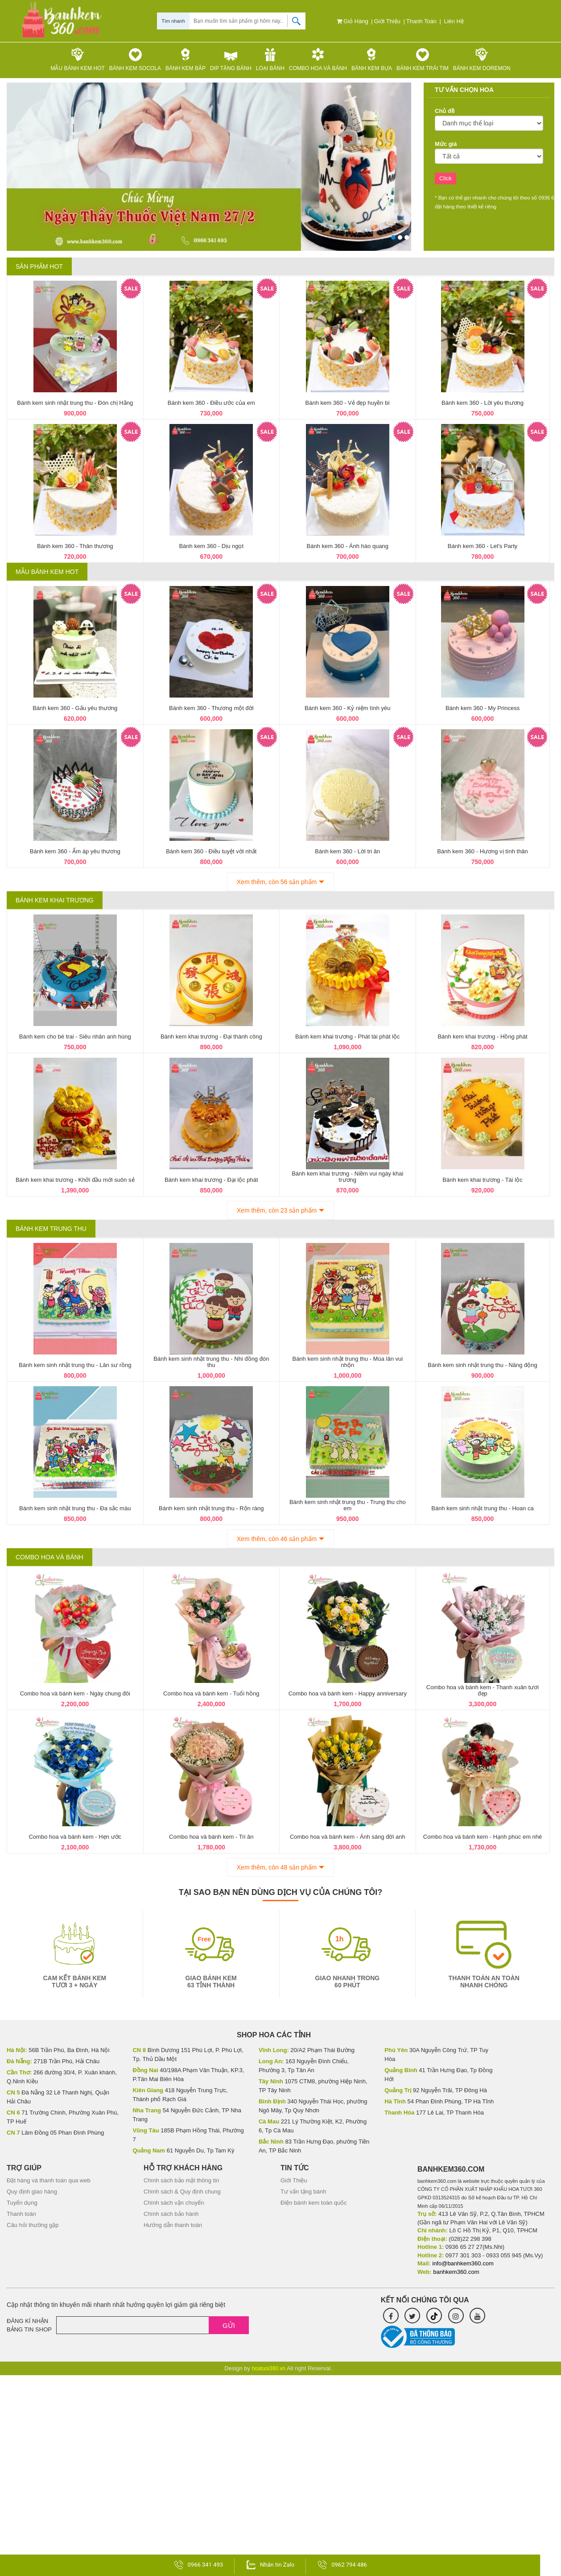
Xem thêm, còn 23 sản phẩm (277, 1210)
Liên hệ (455, 21)
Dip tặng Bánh (231, 59)
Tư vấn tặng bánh (303, 2191)
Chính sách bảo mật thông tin (181, 2180)
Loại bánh (270, 59)
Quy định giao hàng (32, 2191)
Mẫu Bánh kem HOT (78, 59)
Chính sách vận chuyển (174, 2202)
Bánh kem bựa (371, 59)
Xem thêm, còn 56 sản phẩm (277, 881)
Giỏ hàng (352, 21)
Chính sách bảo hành (171, 2213)
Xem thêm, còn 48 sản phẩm (277, 1867)
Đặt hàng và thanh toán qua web (49, 2180)
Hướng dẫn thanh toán (173, 2225)
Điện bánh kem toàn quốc (313, 2202)
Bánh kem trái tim (422, 59)
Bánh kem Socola (135, 59)
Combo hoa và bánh (318, 59)
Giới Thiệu (387, 21)
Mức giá (446, 144)
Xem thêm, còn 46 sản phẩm (277, 1538)
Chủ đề (444, 111)
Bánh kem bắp (185, 59)
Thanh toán (422, 21)
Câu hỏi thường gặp (33, 2225)
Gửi (229, 2325)
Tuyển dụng (22, 2202)
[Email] (152, 2325)
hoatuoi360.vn (268, 2368)
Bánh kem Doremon (482, 59)
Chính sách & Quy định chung (182, 2191)
